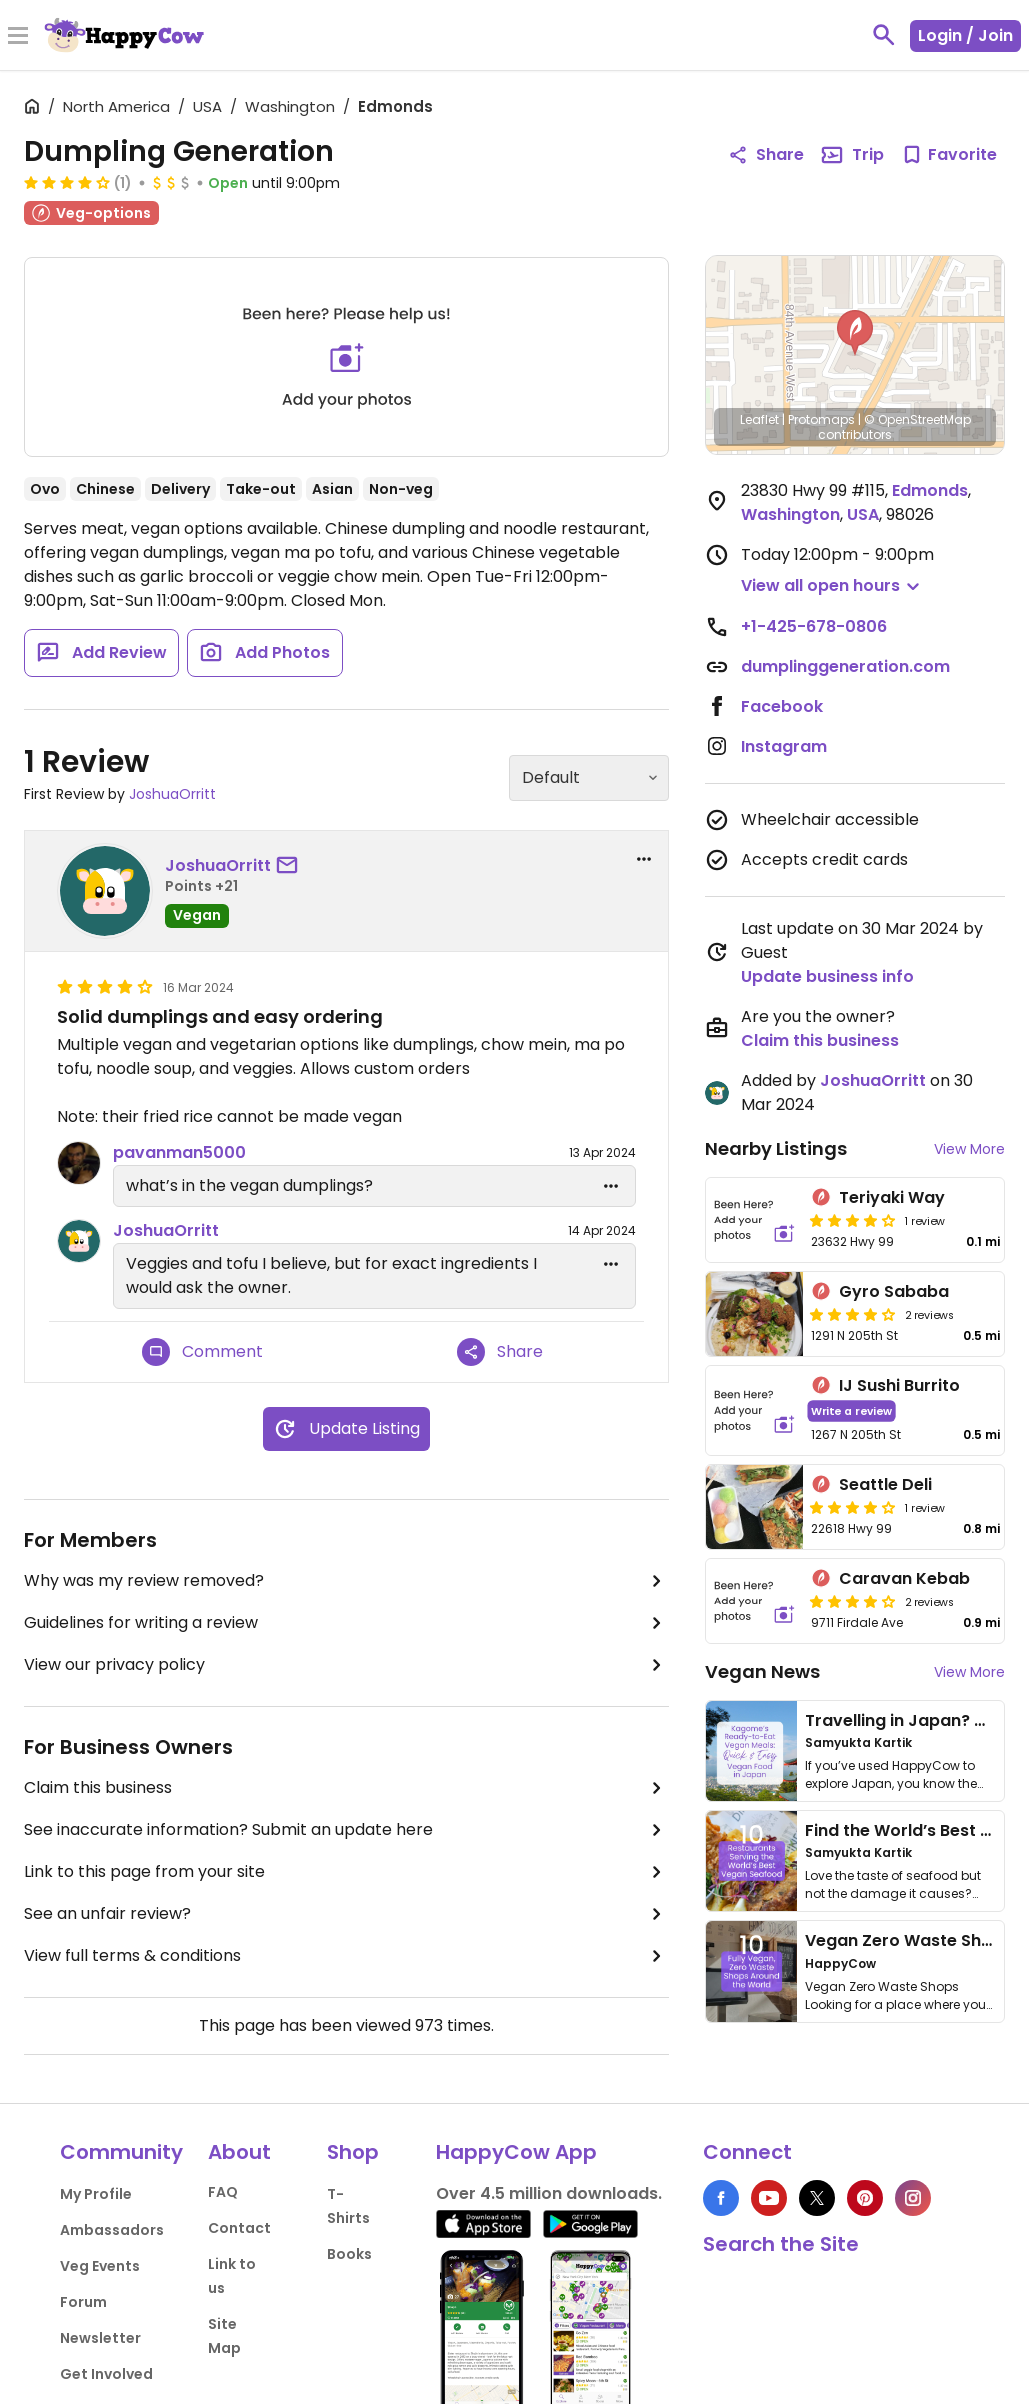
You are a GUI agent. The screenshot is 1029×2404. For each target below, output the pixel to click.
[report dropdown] (644, 859)
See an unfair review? (346, 1914)
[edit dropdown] (611, 1186)
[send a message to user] (291, 866)
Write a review (851, 1410)
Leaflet (759, 419)
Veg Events (100, 2266)
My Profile (96, 2194)
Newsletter (100, 2338)
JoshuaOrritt (172, 794)
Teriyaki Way (892, 1197)
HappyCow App (516, 2152)
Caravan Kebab (904, 1578)
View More (969, 1149)
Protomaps (821, 419)
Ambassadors (112, 2230)
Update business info (827, 976)
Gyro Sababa (894, 1291)
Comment (202, 1352)
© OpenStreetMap (917, 419)
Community (121, 2152)
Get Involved (106, 2374)
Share (500, 1352)
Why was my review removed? (346, 1581)
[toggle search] (884, 35)
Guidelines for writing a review (346, 1623)
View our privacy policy (346, 1665)
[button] (855, 333)
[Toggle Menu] (18, 37)
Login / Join (965, 35)
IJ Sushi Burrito (899, 1385)
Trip (852, 155)
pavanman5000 (179, 1152)
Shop (353, 2152)
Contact (239, 2228)
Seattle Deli (885, 1484)
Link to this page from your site (346, 1872)
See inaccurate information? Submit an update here (346, 1830)
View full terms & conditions (346, 1956)
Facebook (782, 706)
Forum (83, 2302)
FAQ (223, 2192)
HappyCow (840, 1963)
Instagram (784, 746)
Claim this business (346, 1788)
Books (349, 2254)
